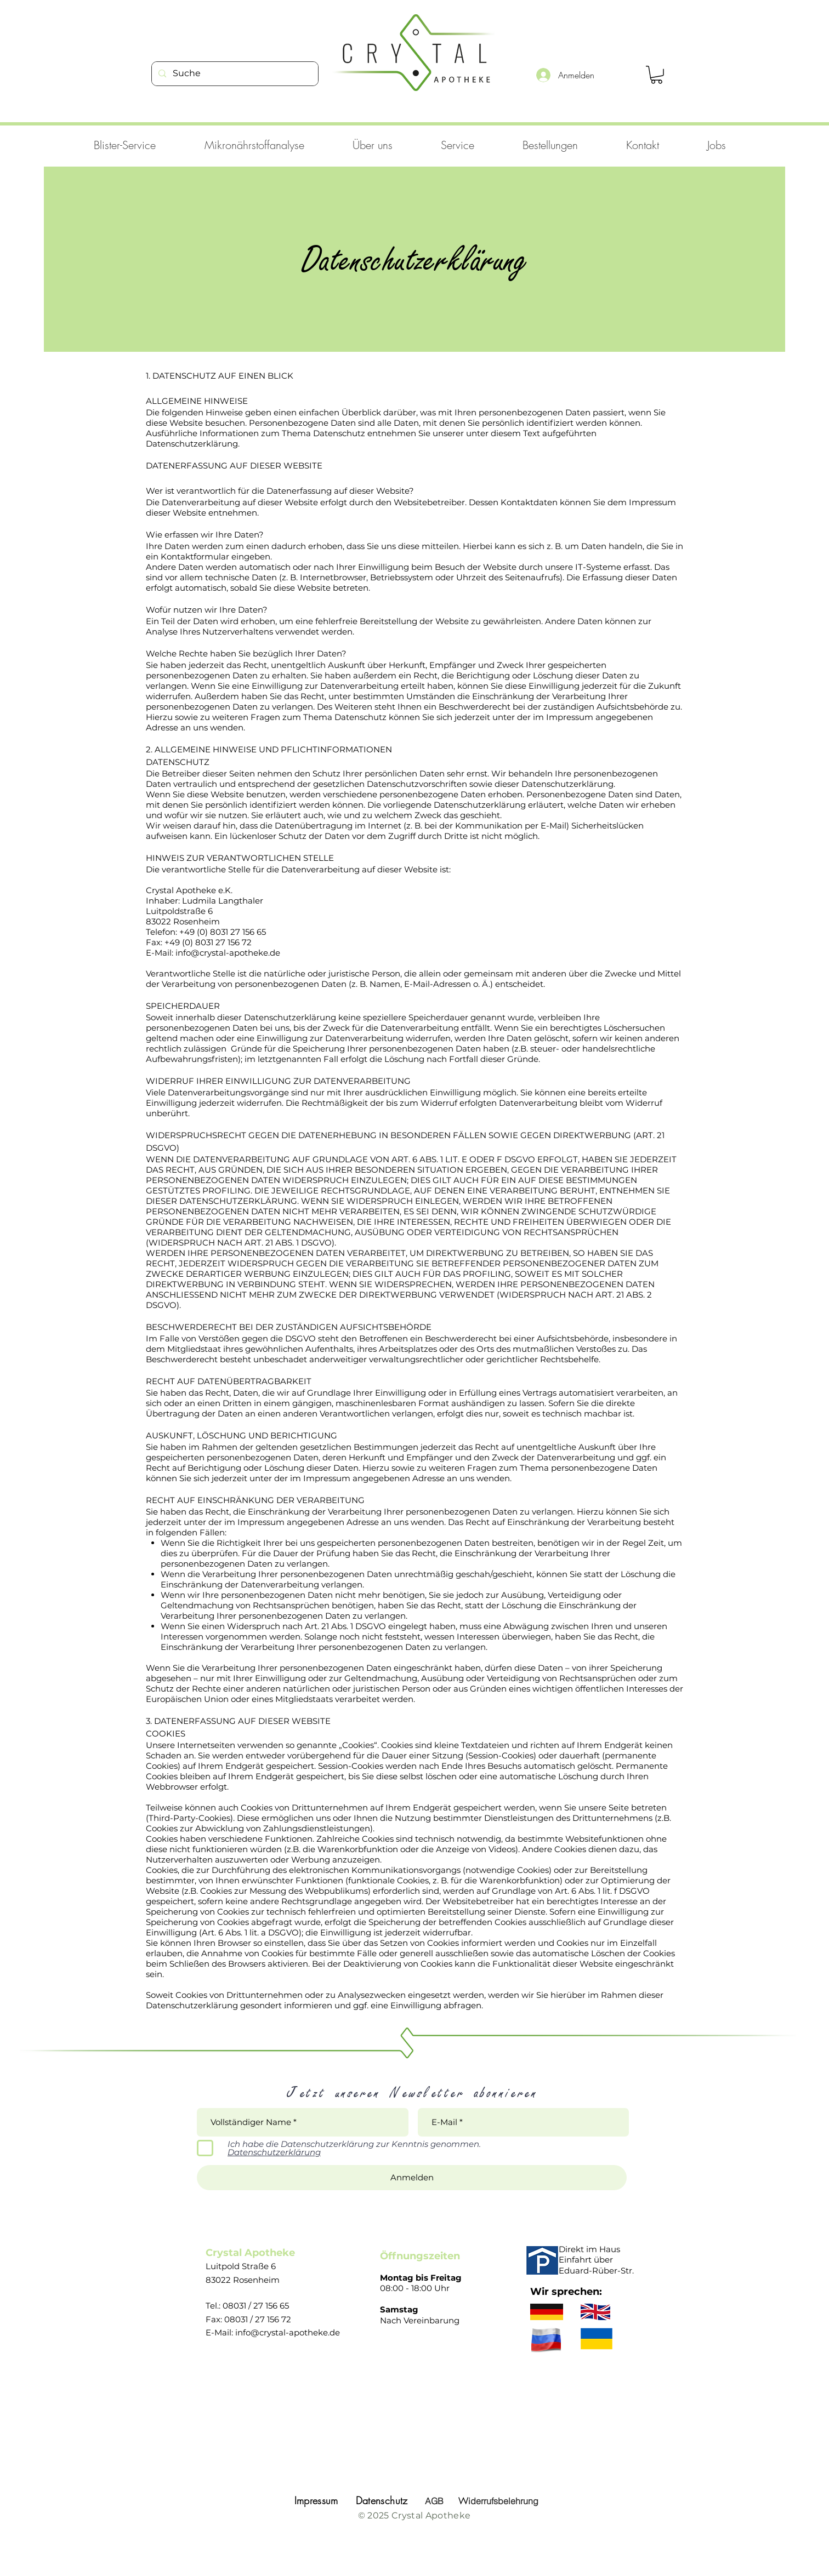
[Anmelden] (412, 2177)
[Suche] (234, 73)
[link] (656, 75)
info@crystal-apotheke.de (287, 2332)
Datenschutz (382, 2500)
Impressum (316, 2500)
